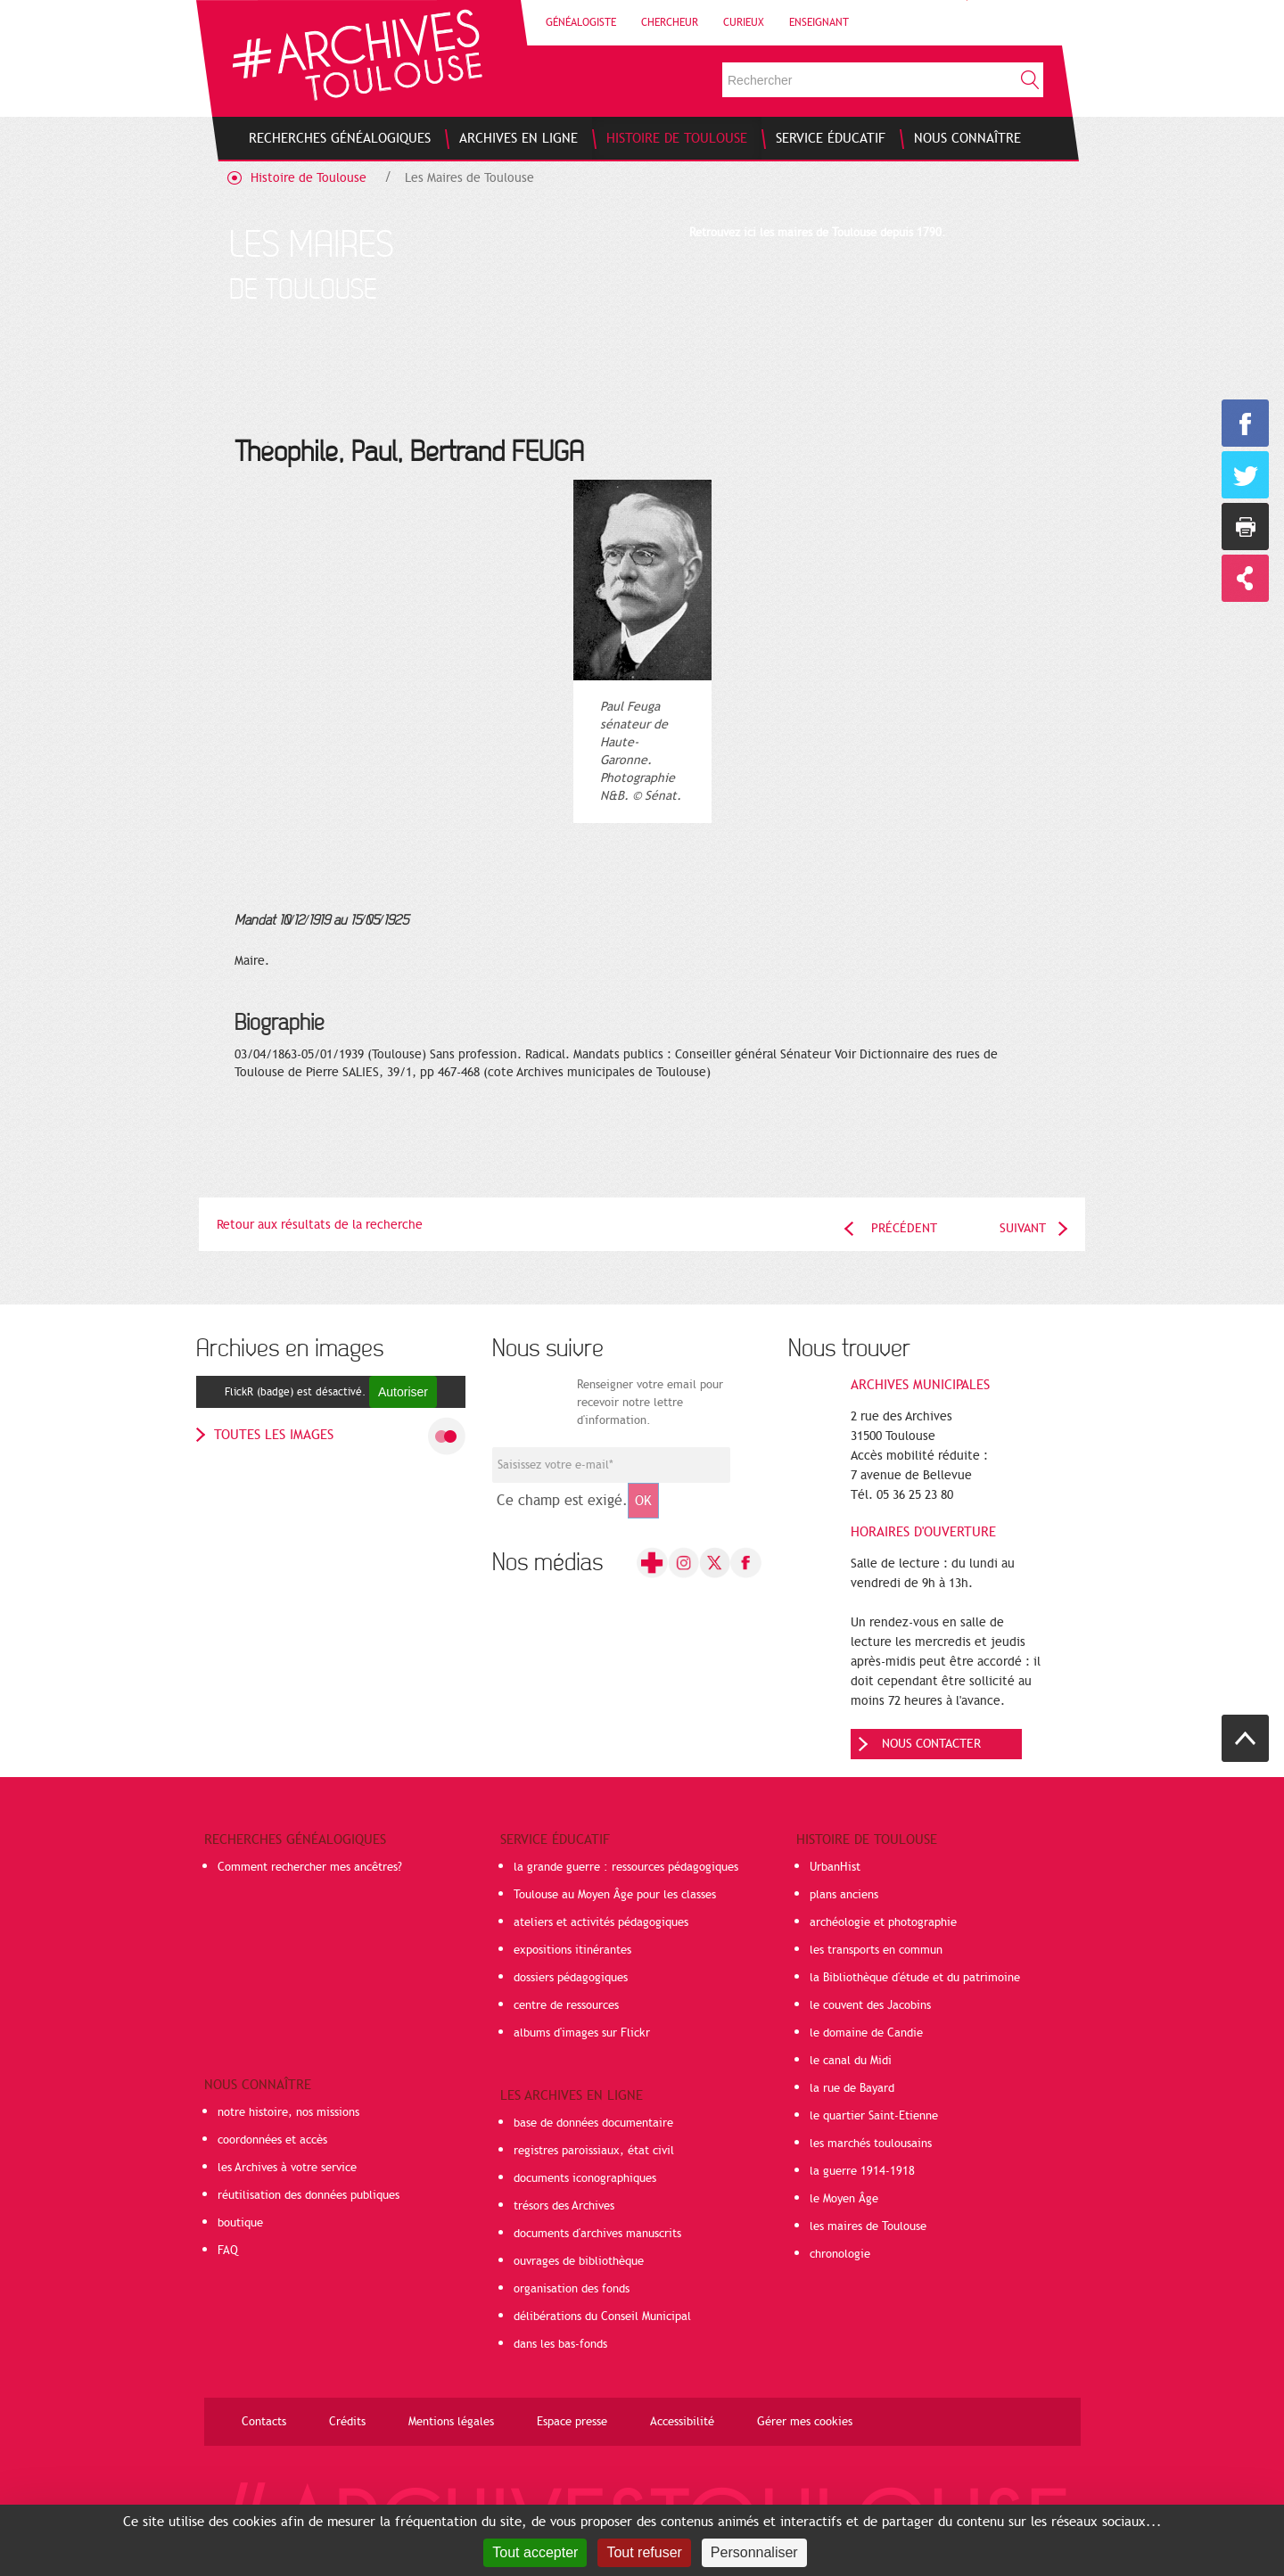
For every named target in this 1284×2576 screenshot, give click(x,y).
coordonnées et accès (272, 2140)
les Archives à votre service (287, 2167)
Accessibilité (682, 2422)
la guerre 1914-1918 (862, 2171)
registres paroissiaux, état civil (594, 2151)
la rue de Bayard (852, 2088)
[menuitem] (340, 138)
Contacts (264, 2422)
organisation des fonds (572, 2289)
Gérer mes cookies (804, 2422)
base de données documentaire (593, 2123)
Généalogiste (581, 22)
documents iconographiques (585, 2178)
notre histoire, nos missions (288, 2112)
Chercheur (669, 22)
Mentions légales (451, 2422)
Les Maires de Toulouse (469, 177)
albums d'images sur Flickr (582, 2033)
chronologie (840, 2254)
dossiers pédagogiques (571, 1978)
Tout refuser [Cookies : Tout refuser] (643, 2552)
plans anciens (844, 1895)
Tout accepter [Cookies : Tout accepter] (535, 2552)
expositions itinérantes (572, 1950)
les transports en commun (876, 1950)
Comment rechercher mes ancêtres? (310, 1867)
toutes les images (273, 1435)
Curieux (743, 22)
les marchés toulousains (871, 2143)
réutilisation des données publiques (308, 2195)
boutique (240, 2223)
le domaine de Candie (866, 2033)
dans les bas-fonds (560, 2344)
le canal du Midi (851, 2060)
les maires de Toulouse (868, 2226)
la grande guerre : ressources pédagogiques (626, 1867)
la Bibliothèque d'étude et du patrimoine (915, 1978)
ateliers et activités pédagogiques (601, 1922)
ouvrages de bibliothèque (579, 2261)
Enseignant (819, 22)
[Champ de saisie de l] (611, 1465)
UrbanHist (835, 1867)
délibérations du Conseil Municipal (602, 2316)
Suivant (1023, 1228)
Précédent (904, 1228)
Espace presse (572, 2422)
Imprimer (1245, 526)
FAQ (228, 2250)
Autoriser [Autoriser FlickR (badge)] (403, 1392)
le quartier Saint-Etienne (874, 2116)
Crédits (347, 2422)
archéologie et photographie (883, 1922)
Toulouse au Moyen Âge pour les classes (615, 1895)
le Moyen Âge (844, 2199)
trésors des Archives (564, 2206)
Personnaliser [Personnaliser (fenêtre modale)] (754, 2552)
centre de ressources (566, 2005)
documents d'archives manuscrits (597, 2233)
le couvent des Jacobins (870, 2005)
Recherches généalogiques (295, 1839)
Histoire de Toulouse (308, 177)
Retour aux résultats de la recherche (320, 1224)
